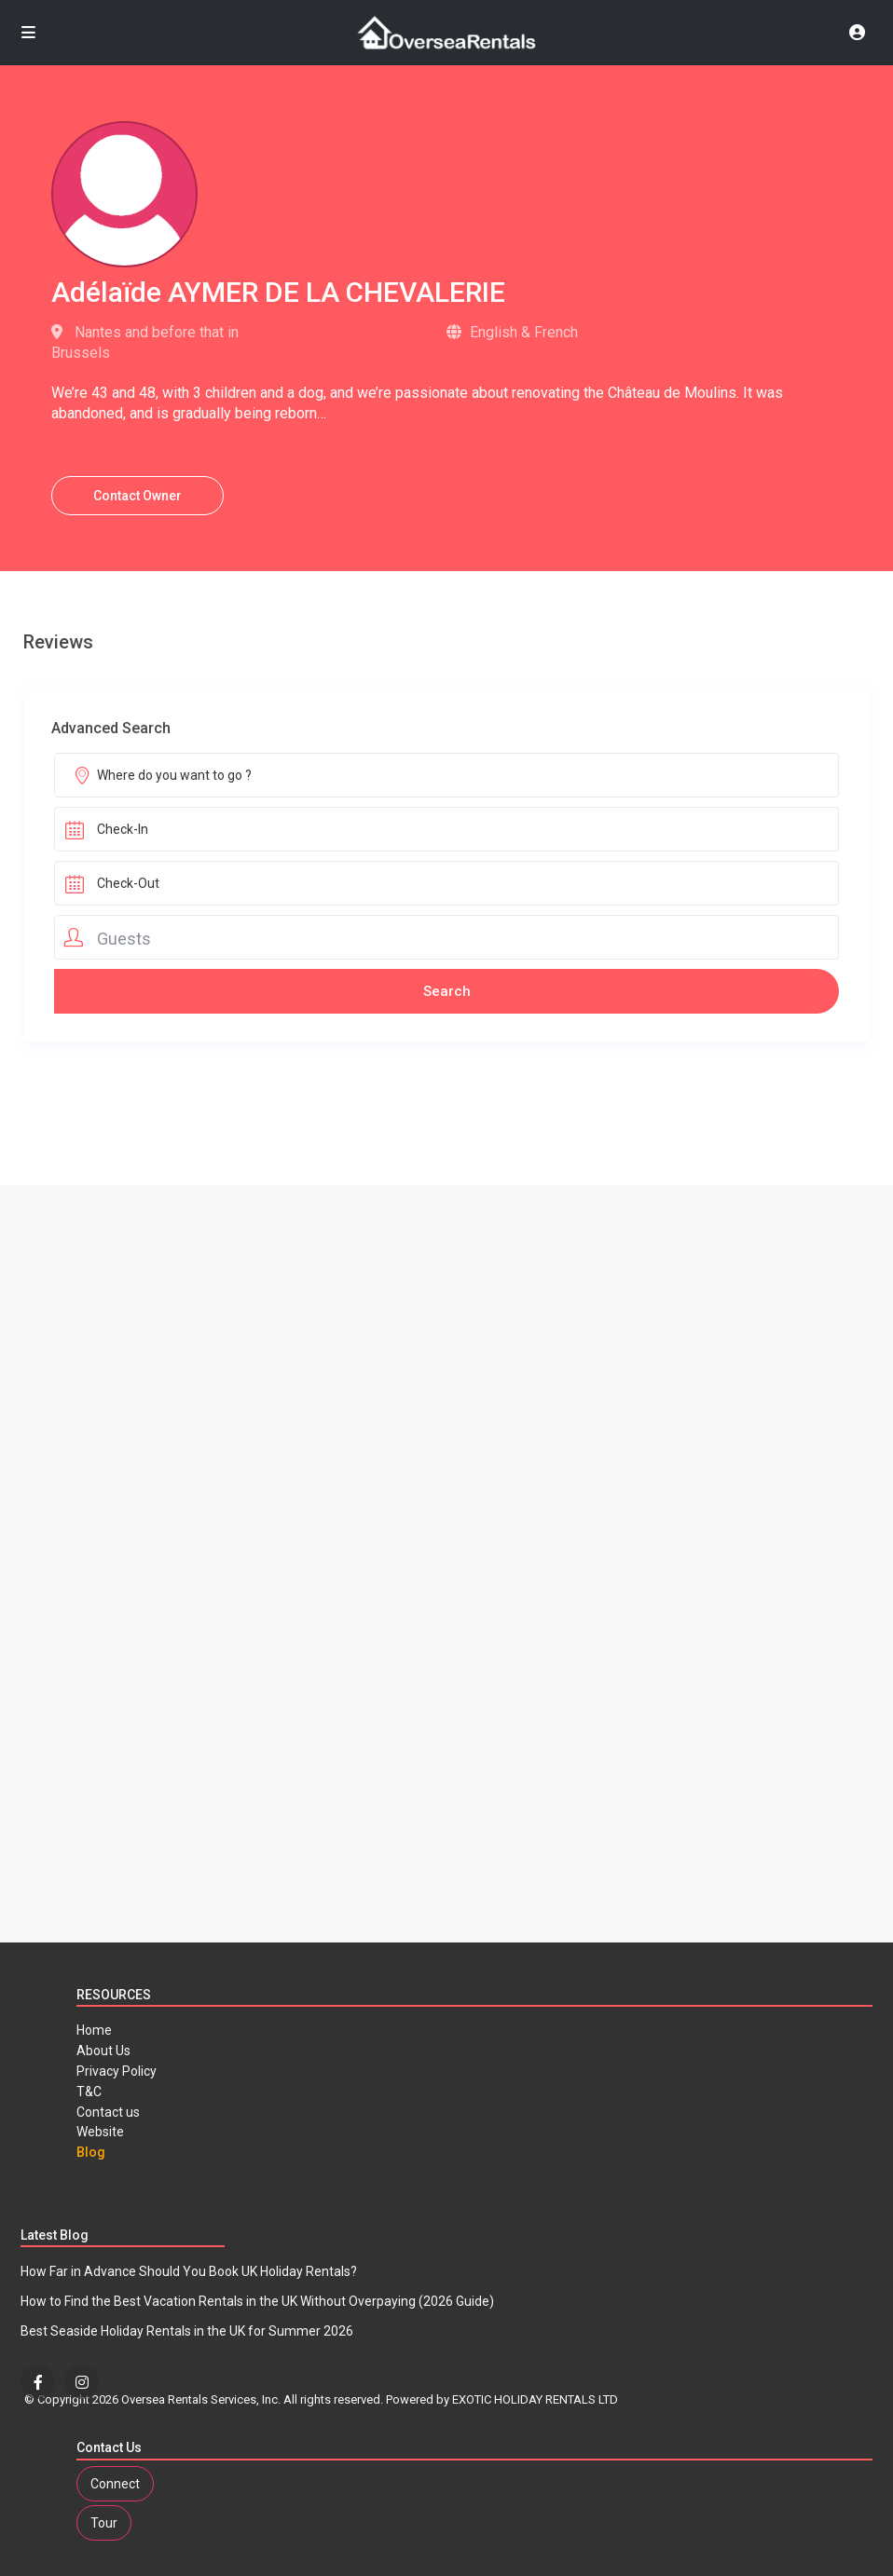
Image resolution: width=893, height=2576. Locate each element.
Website (100, 2131)
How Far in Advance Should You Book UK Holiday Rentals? (189, 2271)
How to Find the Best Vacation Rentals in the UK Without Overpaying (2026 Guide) (257, 2301)
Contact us (108, 2112)
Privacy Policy (116, 2071)
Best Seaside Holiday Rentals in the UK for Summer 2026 (187, 2331)
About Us (103, 2050)
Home (94, 2030)
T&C (89, 2091)
